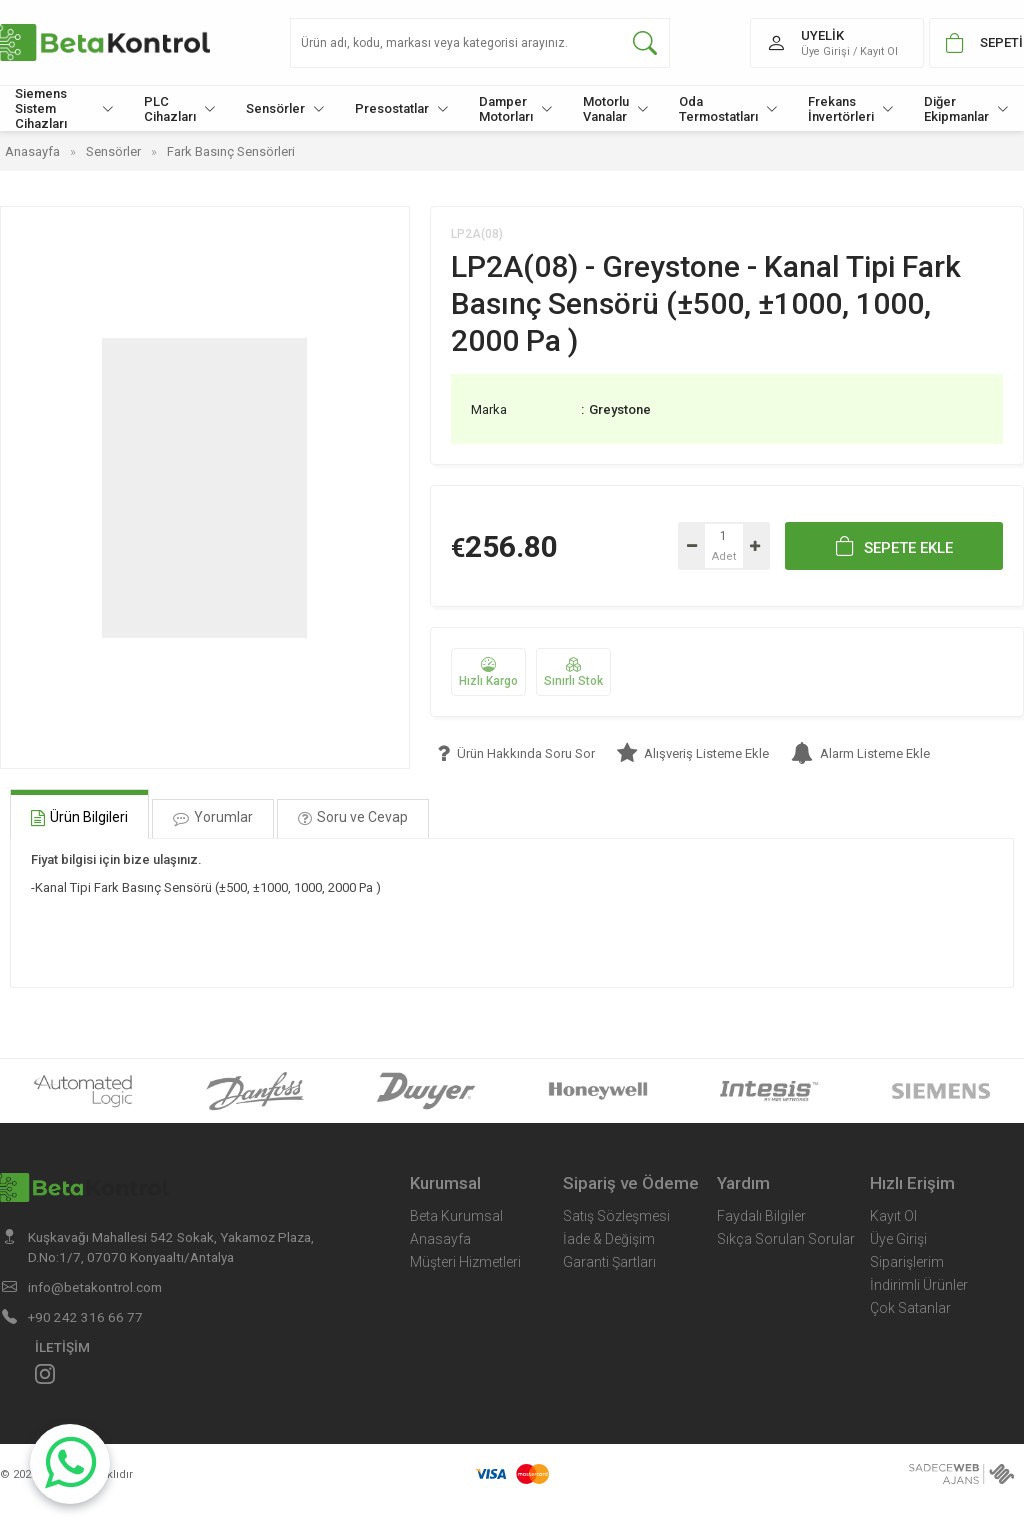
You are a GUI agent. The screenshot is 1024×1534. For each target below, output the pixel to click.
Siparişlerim (907, 1262)
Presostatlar (402, 108)
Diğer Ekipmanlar (966, 109)
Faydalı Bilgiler (761, 1216)
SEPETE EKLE (894, 546)
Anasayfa (440, 1239)
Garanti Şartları (609, 1262)
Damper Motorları (516, 109)
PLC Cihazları (180, 109)
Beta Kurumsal (456, 1216)
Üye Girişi (898, 1239)
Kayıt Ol (893, 1216)
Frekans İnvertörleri (851, 109)
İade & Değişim (609, 1239)
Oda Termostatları (728, 109)
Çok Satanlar (910, 1308)
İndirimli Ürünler (919, 1285)
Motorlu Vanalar (616, 109)
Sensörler (285, 108)
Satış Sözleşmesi (616, 1216)
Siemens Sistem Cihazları (64, 108)
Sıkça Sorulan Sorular (786, 1239)
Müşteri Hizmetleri (465, 1262)
